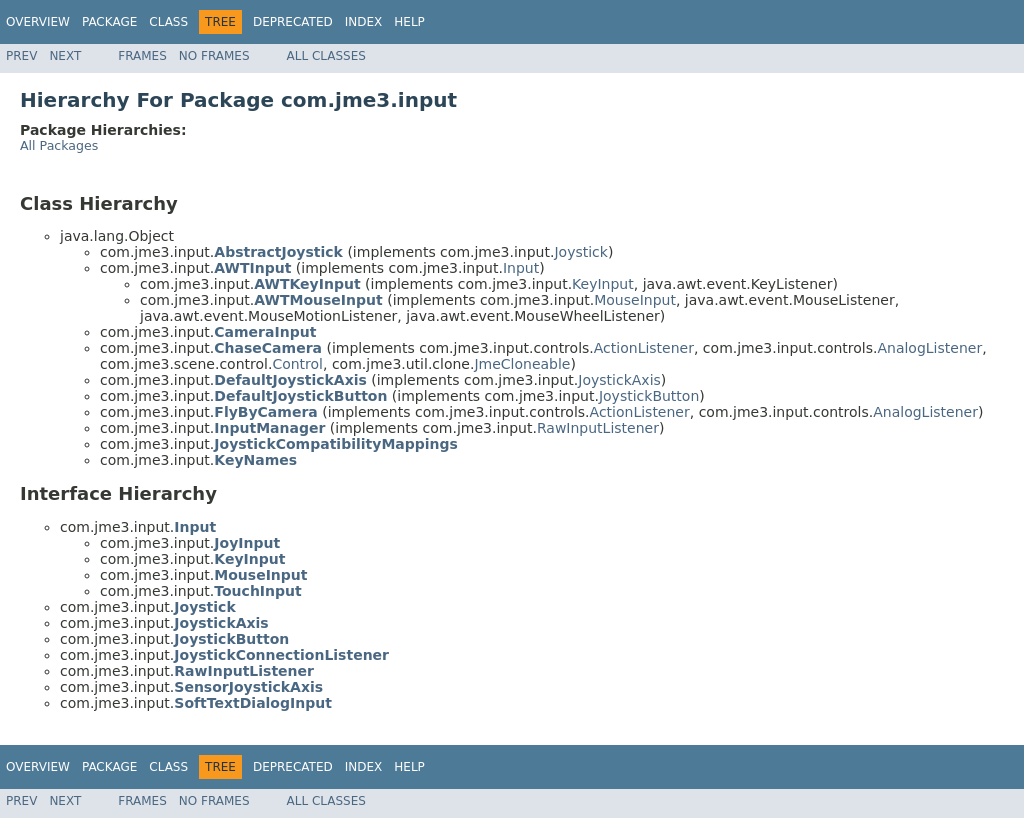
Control (297, 364)
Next (65, 56)
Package (109, 22)
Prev (21, 56)
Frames (142, 56)
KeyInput (603, 284)
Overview (38, 22)
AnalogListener (929, 348)
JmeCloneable (522, 364)
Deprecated (293, 22)
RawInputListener (598, 428)
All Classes (326, 56)
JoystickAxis (619, 380)
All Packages (59, 145)
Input (521, 268)
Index (364, 22)
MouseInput (635, 300)
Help (409, 22)
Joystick (580, 252)
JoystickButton (649, 396)
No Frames (214, 56)
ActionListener (644, 348)
